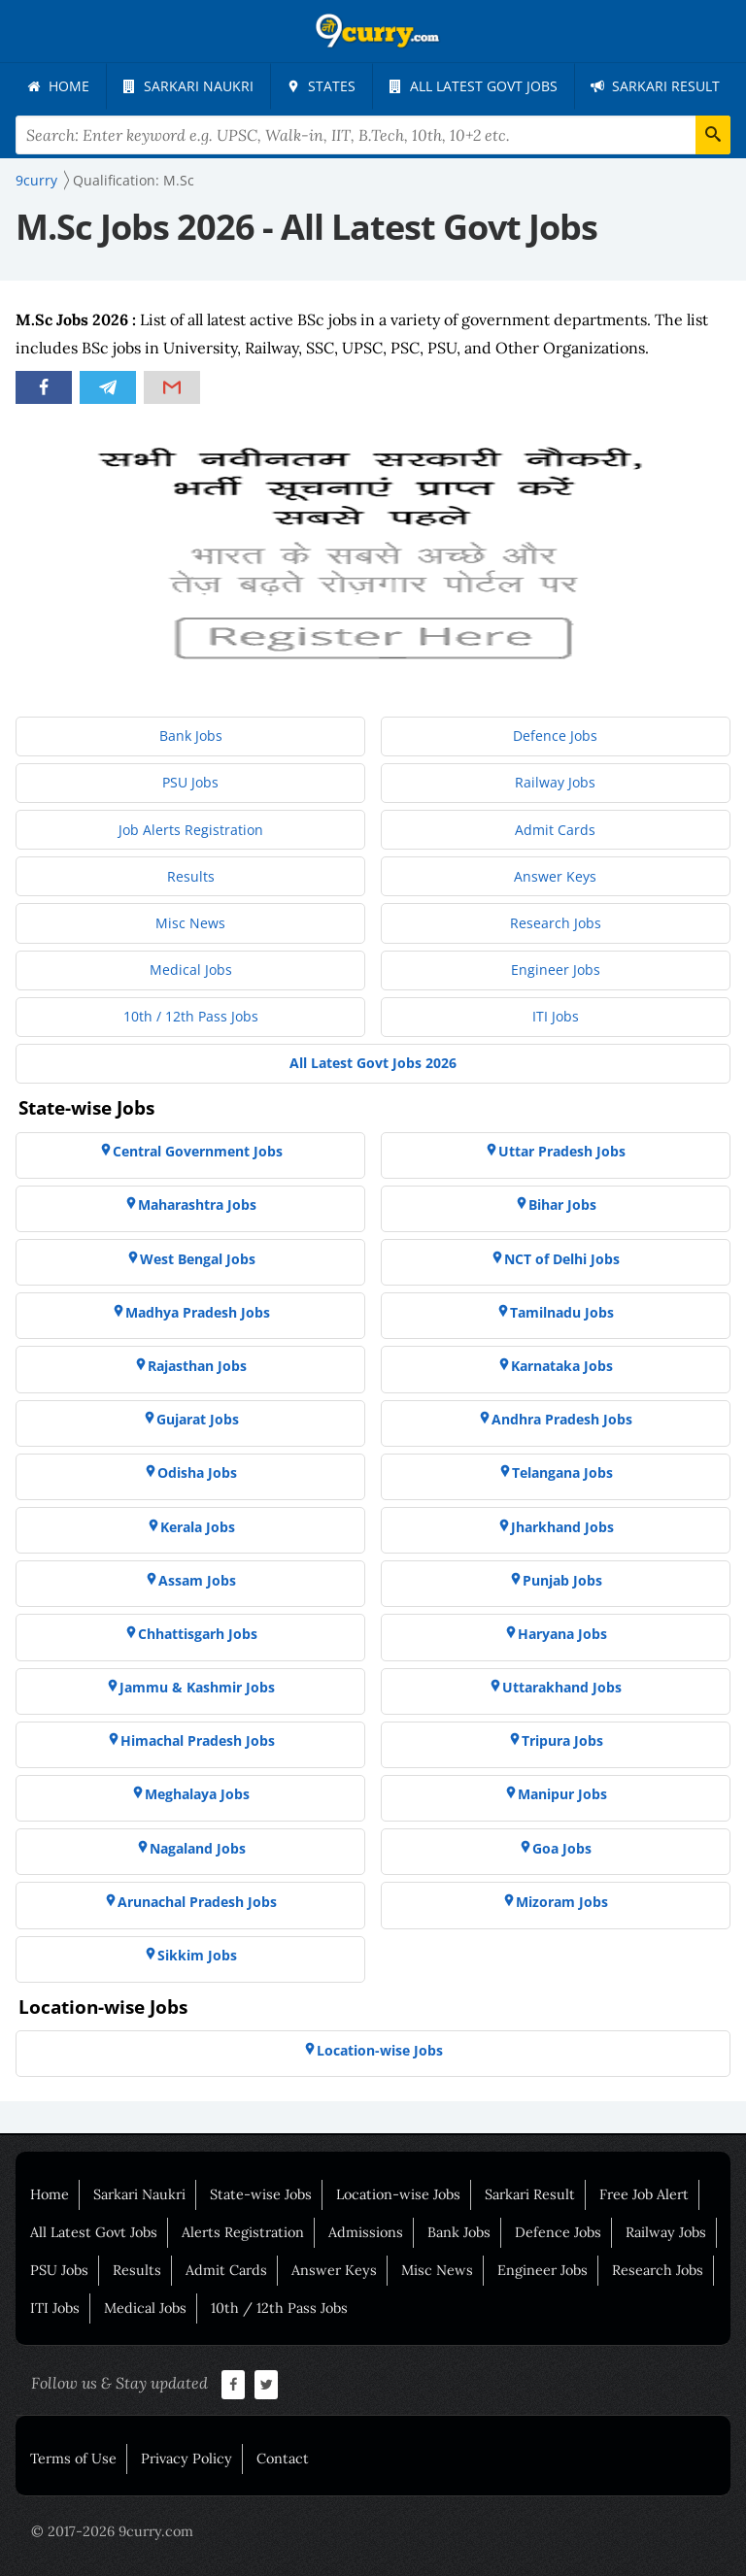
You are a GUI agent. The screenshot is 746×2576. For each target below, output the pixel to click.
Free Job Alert (644, 2194)
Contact (282, 2458)
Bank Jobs (459, 2232)
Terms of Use (73, 2458)
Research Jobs (657, 2270)
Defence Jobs (558, 2232)
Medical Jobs (145, 2308)
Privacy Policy (186, 2458)
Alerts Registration (243, 2232)
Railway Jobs (666, 2232)
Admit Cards (226, 2270)
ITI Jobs (55, 2308)
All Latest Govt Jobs (93, 2232)
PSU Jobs (59, 2270)
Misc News (437, 2270)
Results (137, 2270)
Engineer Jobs (542, 2270)
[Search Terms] (372, 135)
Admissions (365, 2232)
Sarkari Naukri (139, 2194)
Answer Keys (334, 2270)
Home (49, 2194)
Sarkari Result (530, 2194)
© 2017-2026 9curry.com (112, 2531)
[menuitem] (58, 86)
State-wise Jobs (261, 2194)
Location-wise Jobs (398, 2194)
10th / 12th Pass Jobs (279, 2308)
